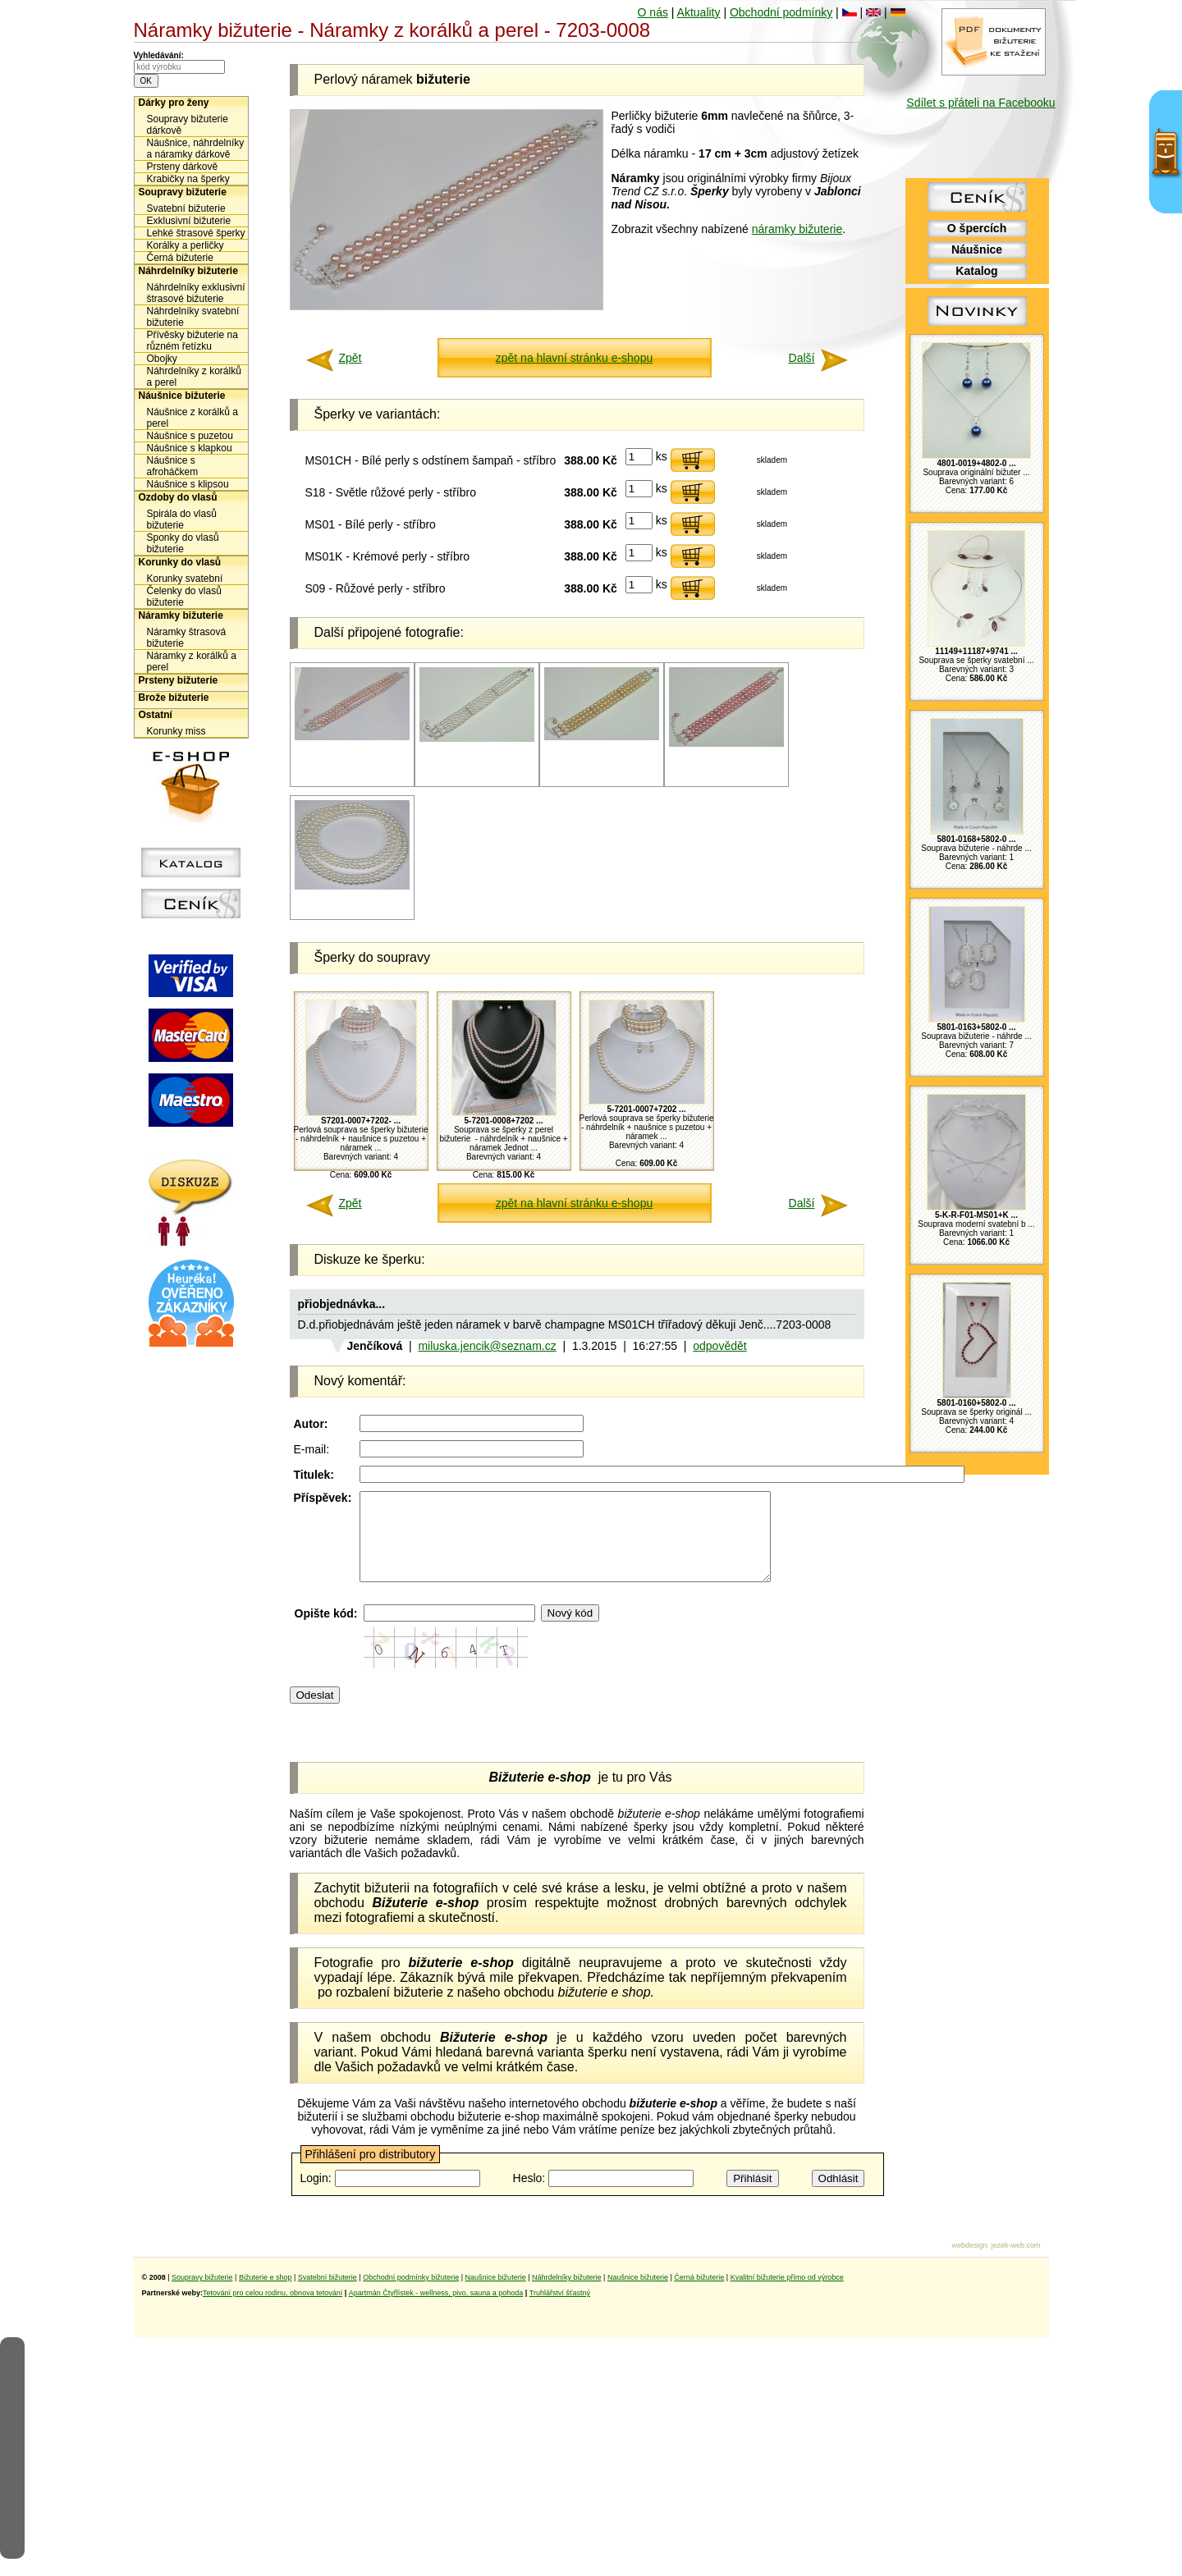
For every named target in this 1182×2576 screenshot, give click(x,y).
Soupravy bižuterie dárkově (187, 124)
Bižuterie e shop (265, 2294)
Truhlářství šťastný (559, 2310)
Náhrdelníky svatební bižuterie (193, 316)
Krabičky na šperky (188, 179)
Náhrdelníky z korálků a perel (194, 376)
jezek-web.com (1015, 2262)
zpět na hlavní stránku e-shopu (574, 357)
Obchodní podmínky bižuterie (411, 2294)
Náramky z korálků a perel (191, 661)
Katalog (976, 270)
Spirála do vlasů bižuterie (182, 519)
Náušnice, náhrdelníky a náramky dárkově (196, 148)
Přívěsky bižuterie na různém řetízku (192, 340)
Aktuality (699, 12)
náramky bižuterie (797, 229)
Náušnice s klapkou (189, 448)
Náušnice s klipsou (188, 484)
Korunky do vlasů (180, 562)
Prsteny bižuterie (178, 680)
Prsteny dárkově (182, 166)
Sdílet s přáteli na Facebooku (980, 102)
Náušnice (976, 249)
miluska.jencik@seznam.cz (487, 1345)
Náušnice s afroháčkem (173, 466)
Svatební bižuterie (186, 208)
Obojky (162, 358)
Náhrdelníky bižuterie (188, 271)
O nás (653, 12)
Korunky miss (176, 731)
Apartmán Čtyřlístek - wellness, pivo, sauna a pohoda (436, 2310)
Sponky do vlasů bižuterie (183, 543)
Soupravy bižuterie (183, 192)
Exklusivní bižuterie (189, 220)
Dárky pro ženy (174, 102)
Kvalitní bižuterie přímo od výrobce (787, 2294)
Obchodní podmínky (781, 12)
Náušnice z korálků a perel (192, 417)
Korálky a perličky (185, 245)
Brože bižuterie (174, 697)
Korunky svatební (185, 578)
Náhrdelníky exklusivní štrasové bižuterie (196, 292)
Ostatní (155, 715)
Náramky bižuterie (181, 615)
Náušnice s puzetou (190, 436)
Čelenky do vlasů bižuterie (184, 596)
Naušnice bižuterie (495, 2294)
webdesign (969, 2262)
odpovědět (719, 1345)
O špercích (976, 228)
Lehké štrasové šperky (196, 233)
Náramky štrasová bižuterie (187, 637)
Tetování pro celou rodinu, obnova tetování (272, 2310)
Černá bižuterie (180, 257)
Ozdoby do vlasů (178, 497)
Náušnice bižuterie (182, 395)
